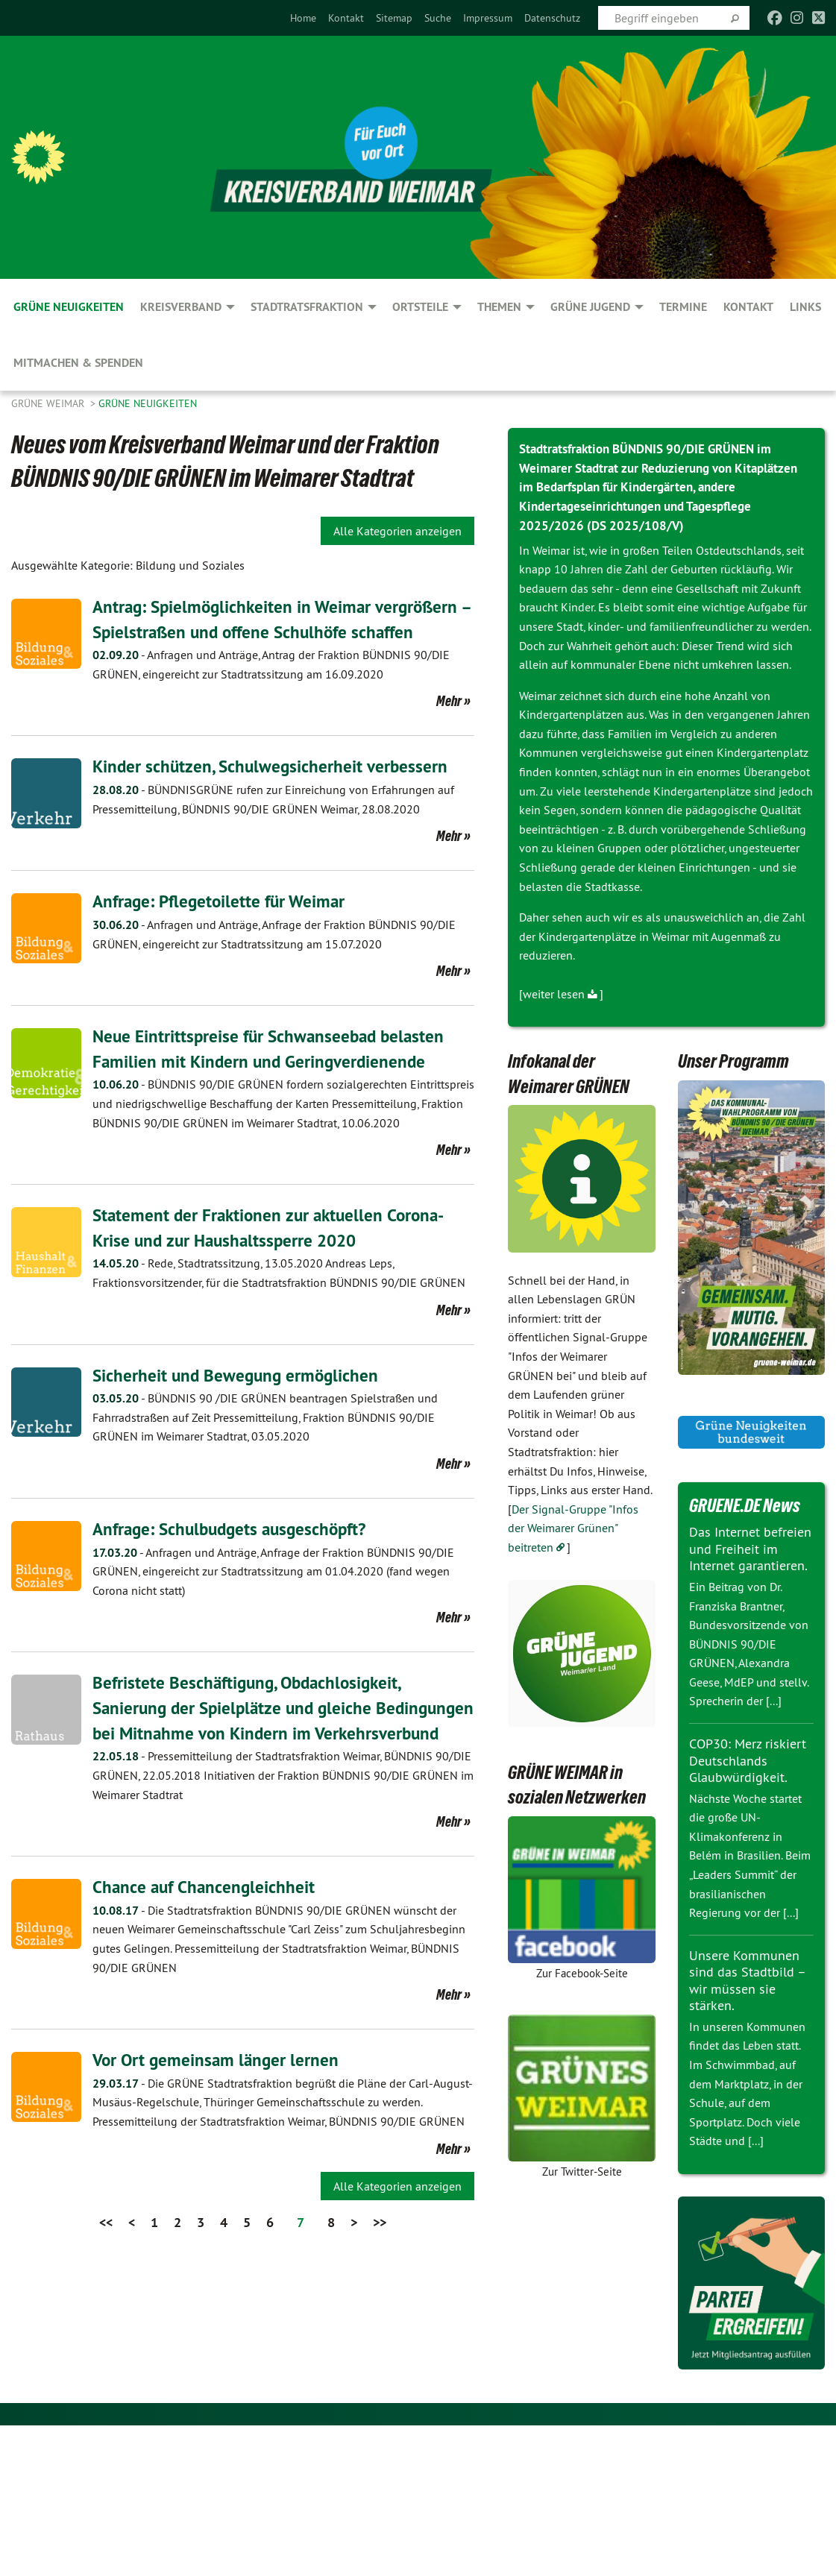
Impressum (487, 18)
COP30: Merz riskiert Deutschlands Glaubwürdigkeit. (747, 1758)
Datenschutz (552, 18)
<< (106, 2246)
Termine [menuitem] (683, 307)
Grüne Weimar (49, 403)
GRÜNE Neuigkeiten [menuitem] (68, 307)
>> (379, 2246)
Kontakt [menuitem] (748, 307)
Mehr (449, 701)
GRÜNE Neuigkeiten (147, 403)
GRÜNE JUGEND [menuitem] (590, 307)
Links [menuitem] (805, 307)
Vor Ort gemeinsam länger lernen (217, 2084)
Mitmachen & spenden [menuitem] (78, 363)
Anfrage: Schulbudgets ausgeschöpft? (235, 1528)
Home (303, 18)
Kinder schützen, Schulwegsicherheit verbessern (272, 766)
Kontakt (346, 18)
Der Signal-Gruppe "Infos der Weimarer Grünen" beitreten (573, 1525)
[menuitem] (303, 18)
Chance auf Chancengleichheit (205, 1911)
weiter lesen (554, 991)
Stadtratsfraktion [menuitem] (307, 307)
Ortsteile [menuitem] (420, 307)
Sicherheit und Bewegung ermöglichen (238, 1374)
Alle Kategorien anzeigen (397, 530)
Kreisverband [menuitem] (180, 307)
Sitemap (394, 18)
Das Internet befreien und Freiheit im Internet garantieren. (750, 1547)
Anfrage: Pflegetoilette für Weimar (222, 901)
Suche (437, 18)
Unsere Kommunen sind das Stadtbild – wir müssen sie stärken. (747, 1978)
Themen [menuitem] (499, 307)
